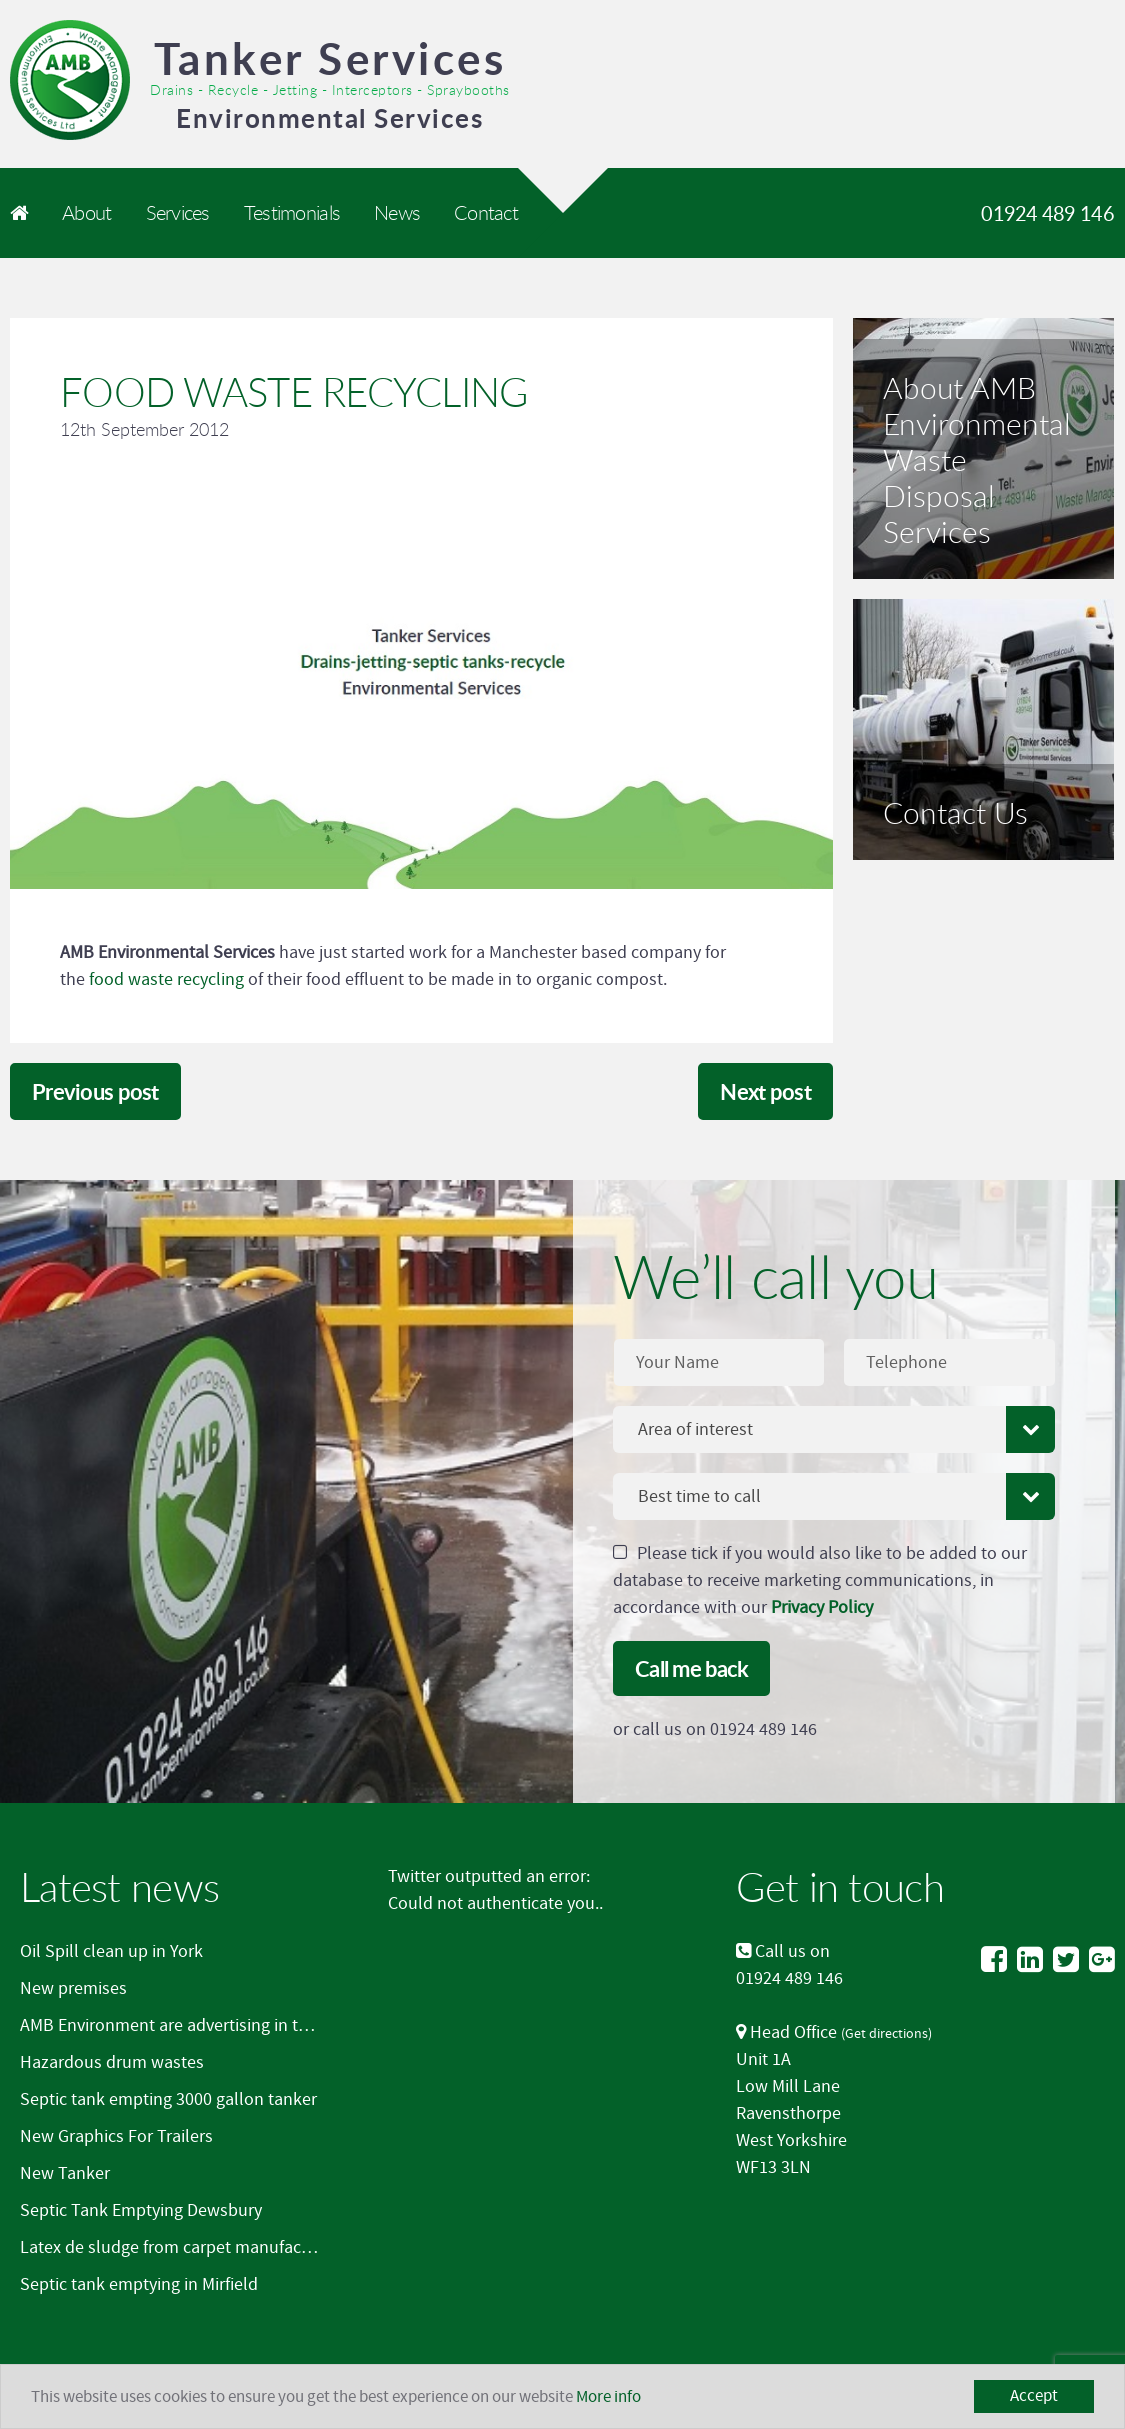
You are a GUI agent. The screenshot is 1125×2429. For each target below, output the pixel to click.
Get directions (886, 2033)
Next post (765, 1091)
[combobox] (834, 1429)
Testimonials (292, 212)
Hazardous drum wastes (112, 2062)
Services (178, 212)
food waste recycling (166, 979)
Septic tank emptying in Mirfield (139, 2284)
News (397, 212)
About (86, 212)
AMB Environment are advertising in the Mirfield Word (220, 2025)
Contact (486, 212)
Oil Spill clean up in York (111, 1951)
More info (608, 2397)
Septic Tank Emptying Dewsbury (141, 2210)
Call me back (691, 1668)
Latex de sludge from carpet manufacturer (179, 2247)
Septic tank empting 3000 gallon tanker (168, 2099)
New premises (73, 1988)
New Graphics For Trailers (116, 2136)
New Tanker (65, 2173)
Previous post (95, 1091)
